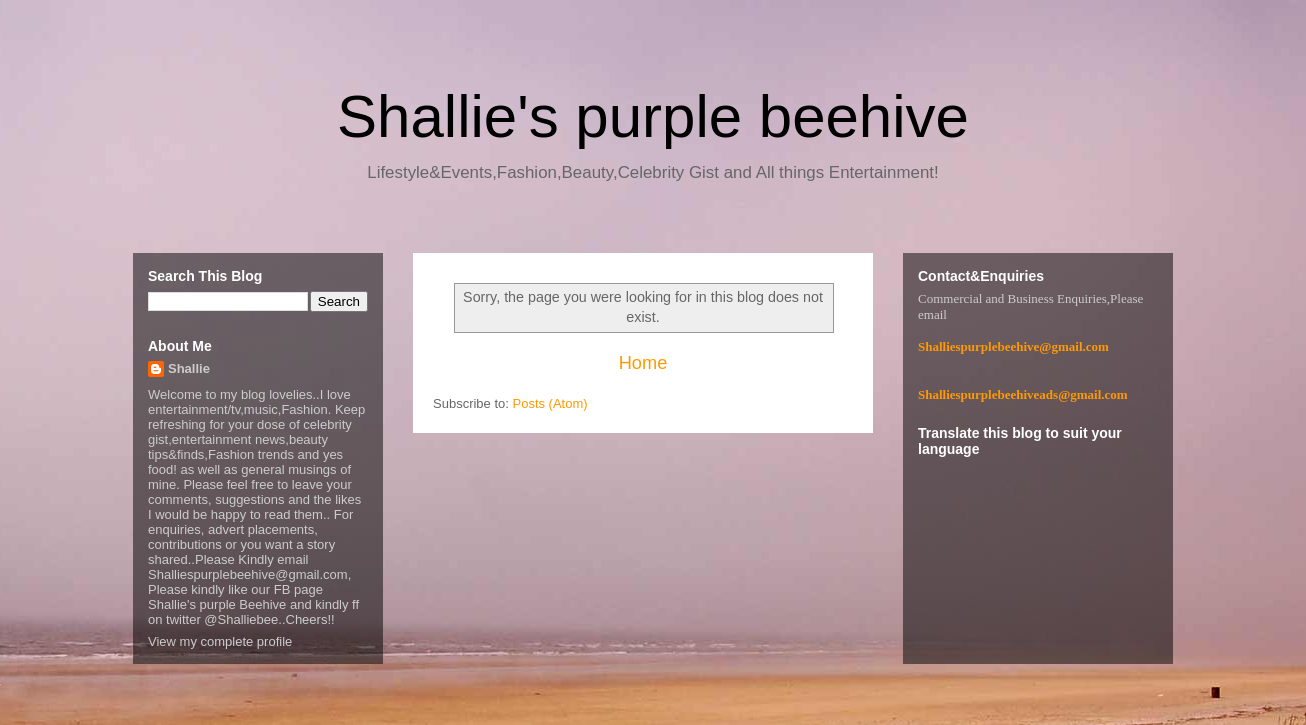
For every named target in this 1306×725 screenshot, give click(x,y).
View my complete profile (220, 641)
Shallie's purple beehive (653, 116)
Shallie (189, 368)
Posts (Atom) (550, 403)
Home (643, 363)
